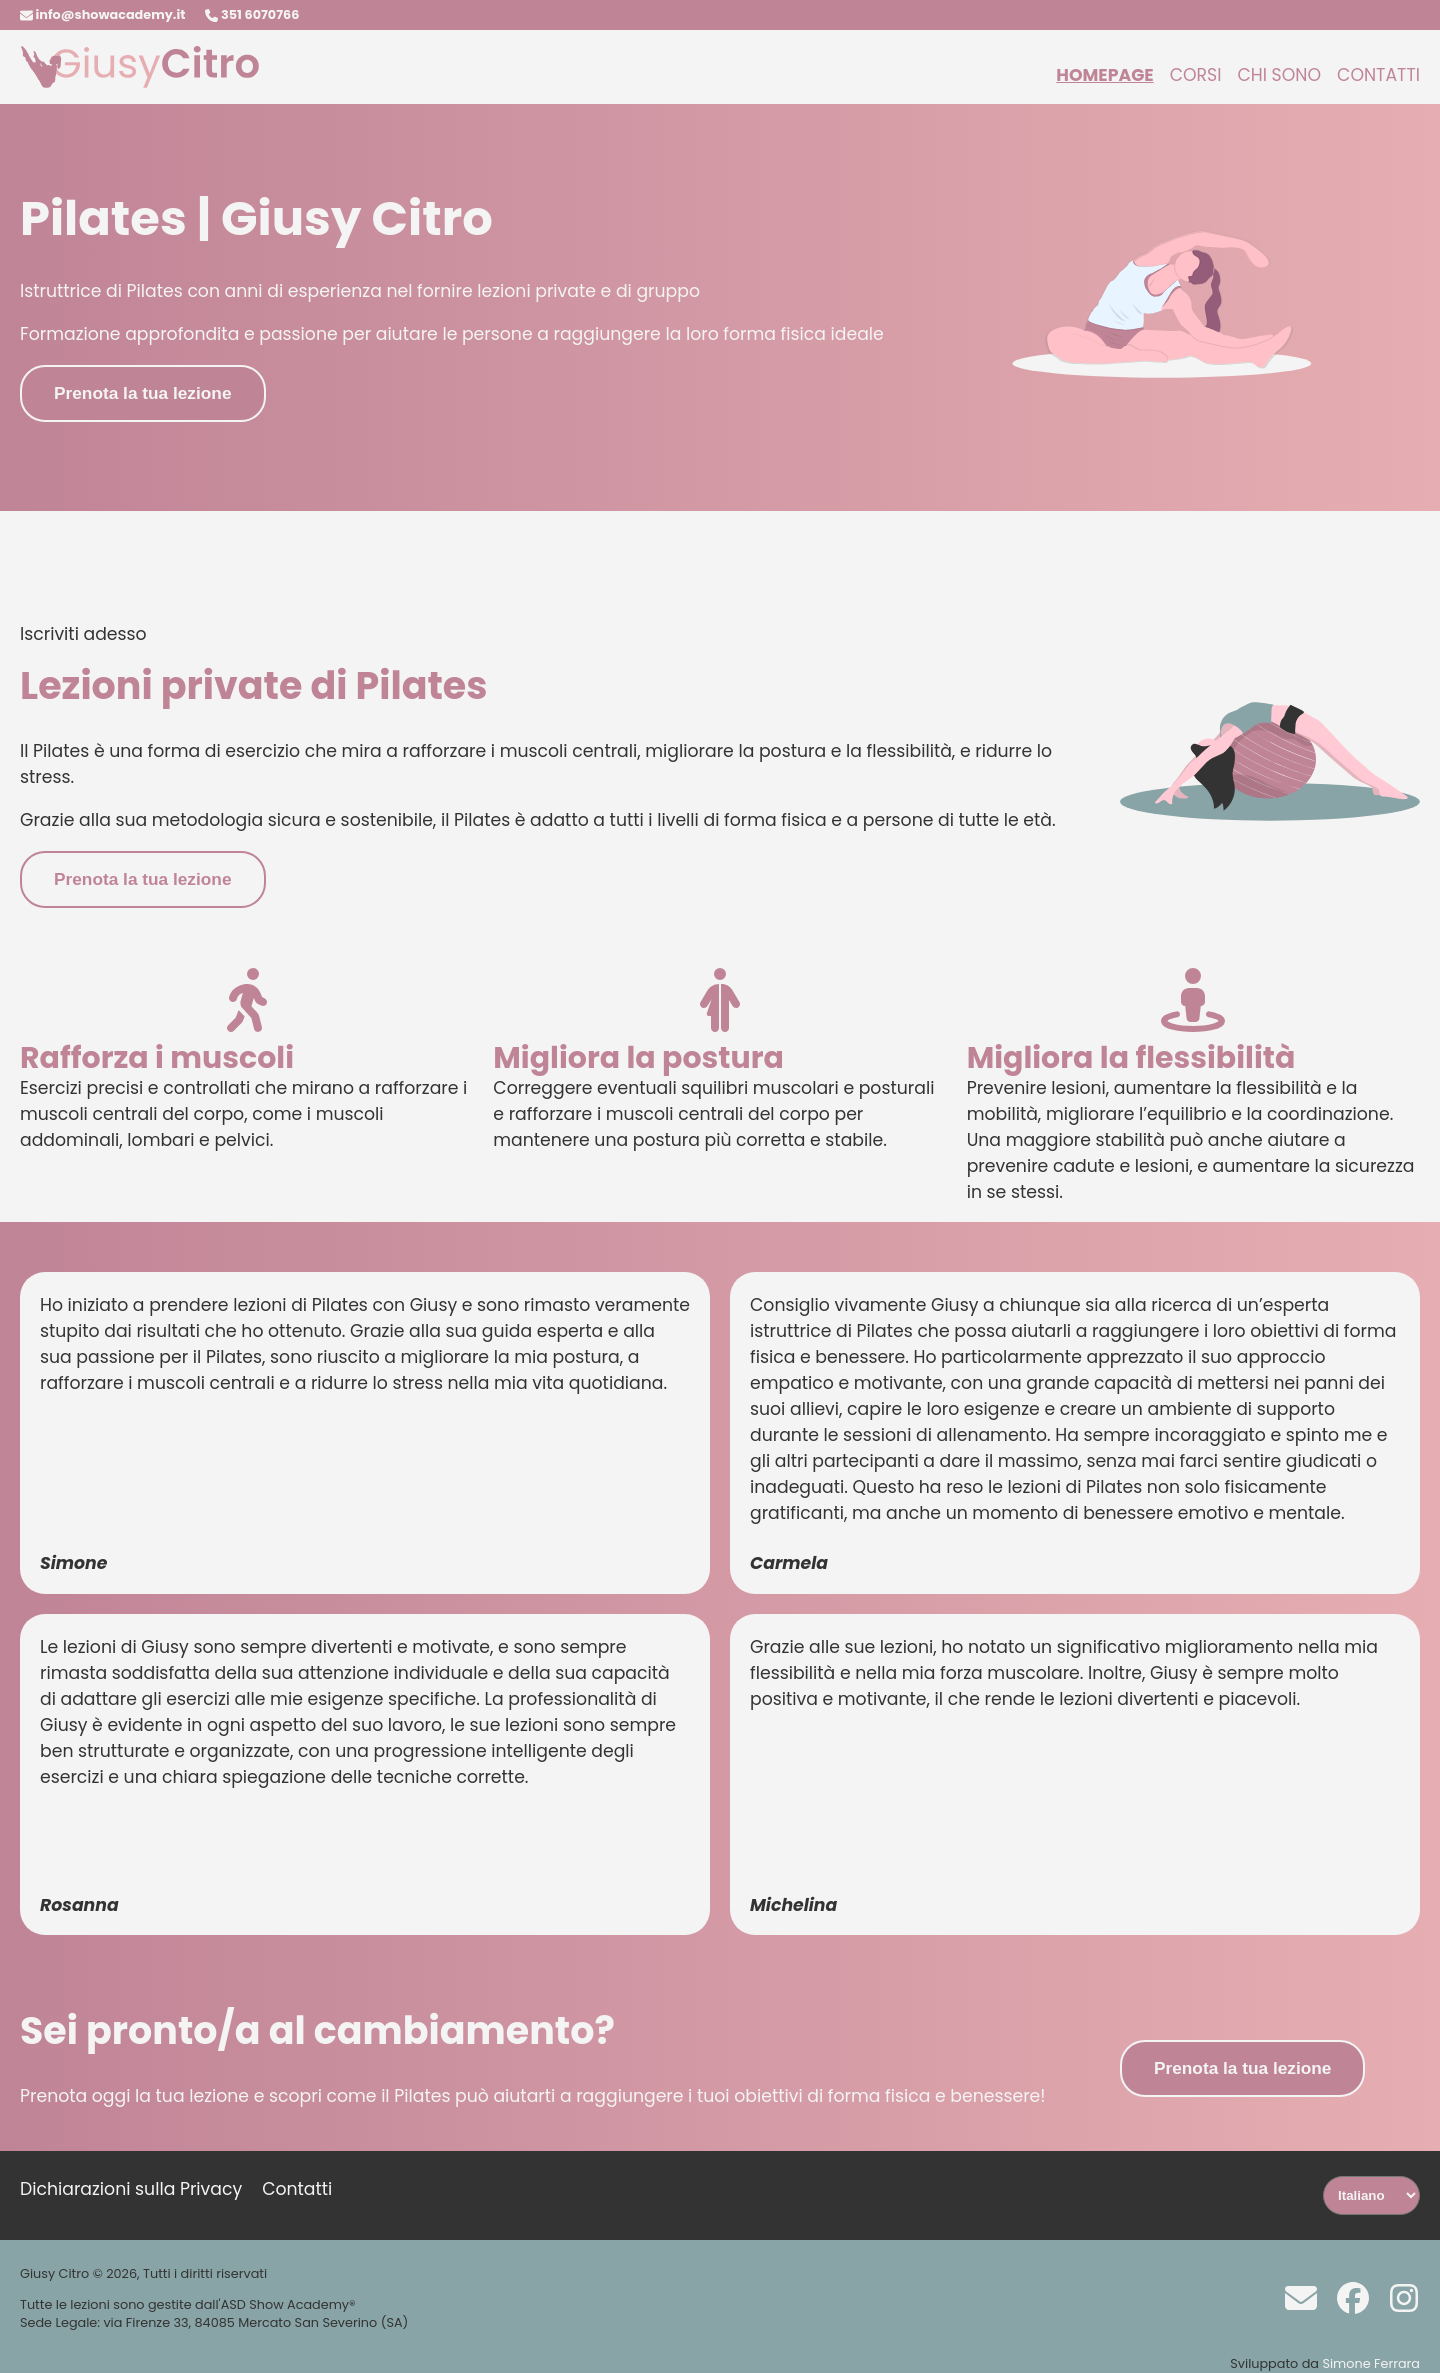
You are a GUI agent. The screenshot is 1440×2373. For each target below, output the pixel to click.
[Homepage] (140, 83)
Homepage (1104, 75)
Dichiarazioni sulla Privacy (131, 2189)
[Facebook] (1345, 2296)
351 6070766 (252, 14)
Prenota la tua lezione (143, 393)
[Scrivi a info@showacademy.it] (1293, 2296)
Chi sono (1279, 75)
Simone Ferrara (1371, 2363)
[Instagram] (1396, 2296)
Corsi (1196, 75)
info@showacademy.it (102, 14)
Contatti (1378, 75)
